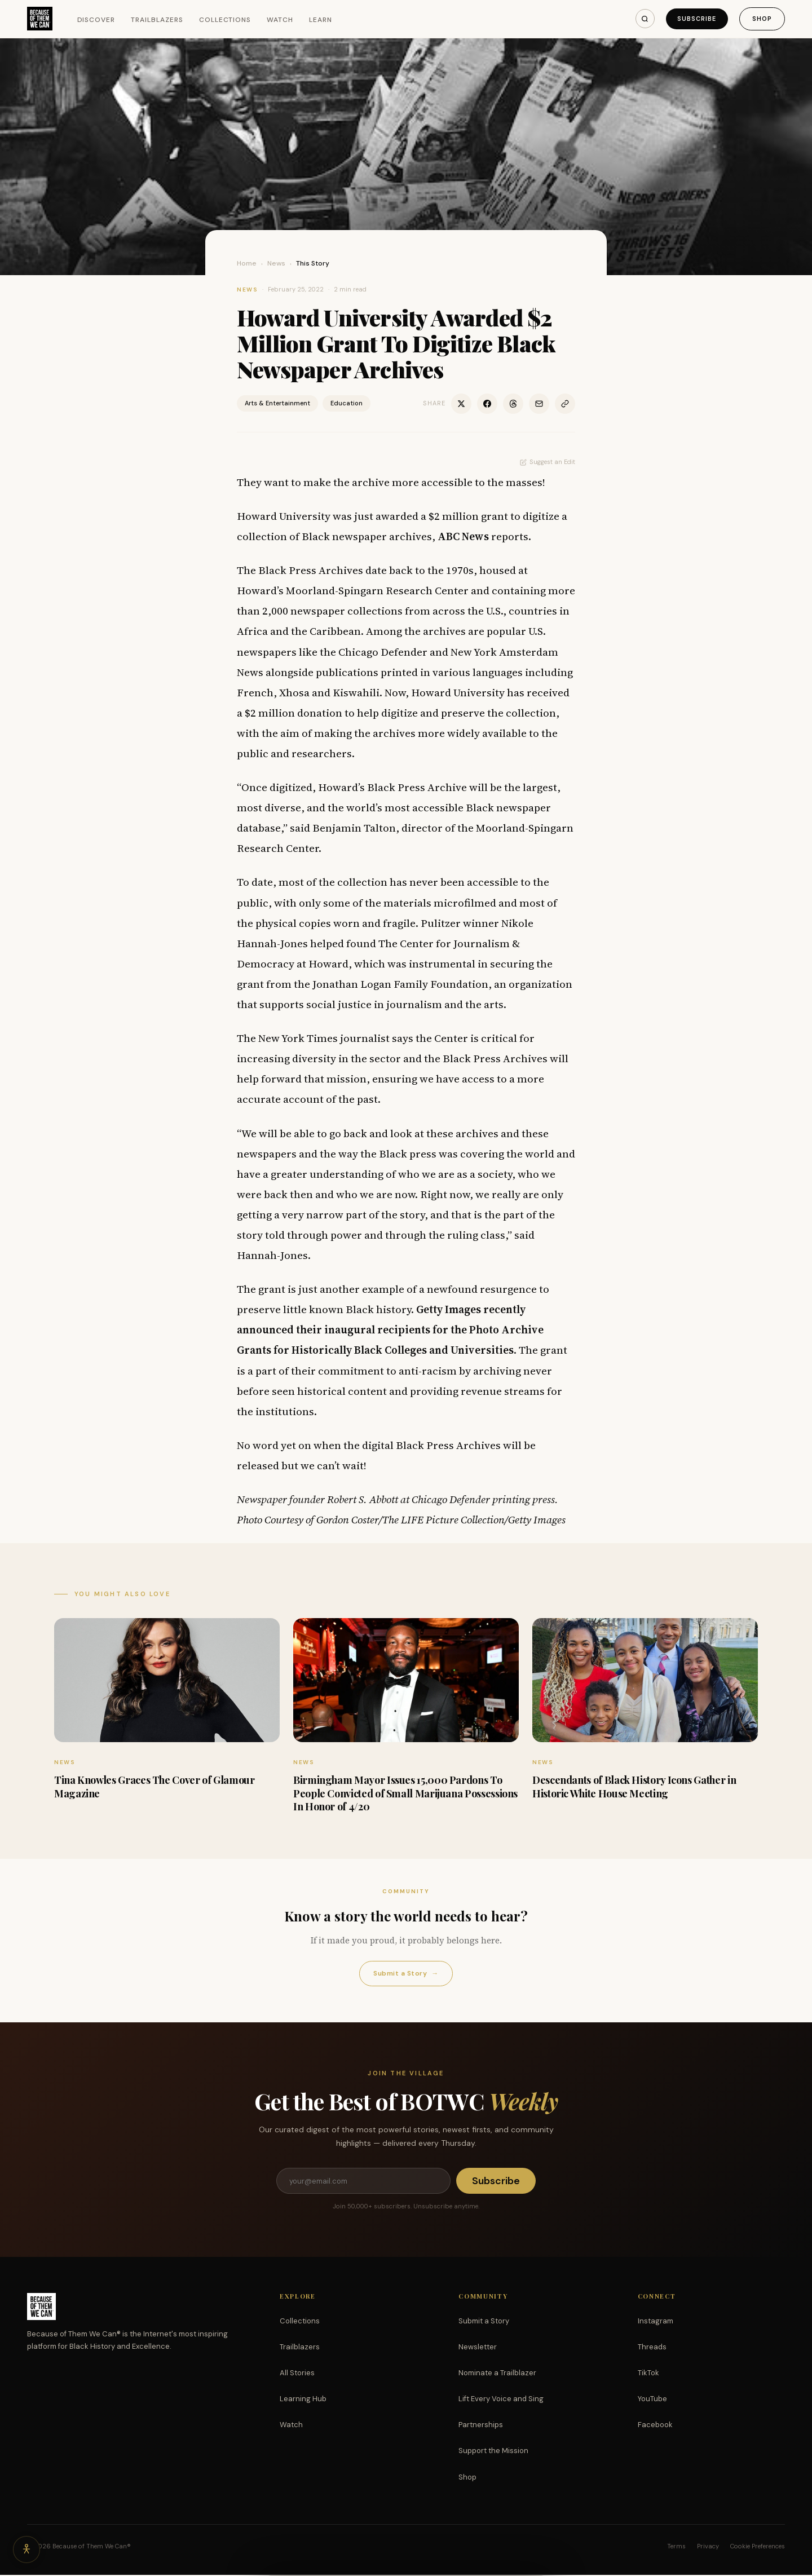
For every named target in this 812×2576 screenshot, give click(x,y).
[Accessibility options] (27, 2548)
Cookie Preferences (757, 2547)
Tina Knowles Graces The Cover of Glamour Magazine (154, 1786)
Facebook (655, 2426)
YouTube (652, 2400)
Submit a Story (405, 1973)
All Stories (297, 2374)
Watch (280, 19)
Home (247, 263)
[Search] (642, 18)
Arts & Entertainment (277, 403)
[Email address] (363, 2181)
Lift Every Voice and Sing (501, 2400)
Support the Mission (493, 2451)
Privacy (708, 2547)
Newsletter (477, 2348)
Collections (225, 19)
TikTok (648, 2374)
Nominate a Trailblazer (497, 2374)
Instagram (655, 2322)
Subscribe (696, 19)
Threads (652, 2348)
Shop (762, 19)
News (276, 263)
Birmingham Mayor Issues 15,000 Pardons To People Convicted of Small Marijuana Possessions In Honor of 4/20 (405, 1793)
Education (346, 403)
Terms (676, 2547)
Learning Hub (303, 2400)
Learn (320, 19)
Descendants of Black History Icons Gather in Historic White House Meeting (634, 1786)
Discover (96, 19)
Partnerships (480, 2426)
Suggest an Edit (547, 462)
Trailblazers (157, 19)
